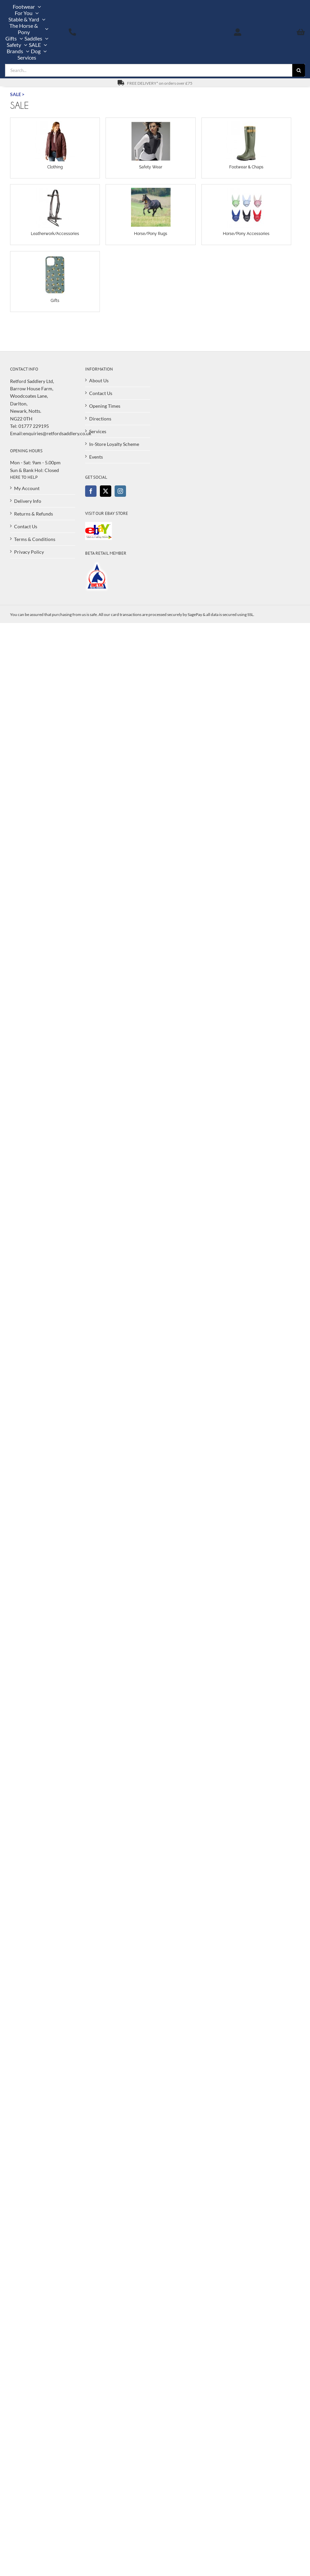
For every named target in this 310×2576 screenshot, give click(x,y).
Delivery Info (27, 501)
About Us (99, 380)
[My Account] (237, 32)
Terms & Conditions (34, 539)
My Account (27, 488)
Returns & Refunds (33, 514)
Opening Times (104, 406)
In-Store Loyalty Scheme (114, 444)
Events (96, 457)
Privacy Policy (29, 552)
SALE (15, 94)
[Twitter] (105, 491)
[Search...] (148, 70)
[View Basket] (282, 32)
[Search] (298, 70)
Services (97, 431)
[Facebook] (91, 491)
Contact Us (100, 393)
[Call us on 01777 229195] (72, 32)
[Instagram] (120, 491)
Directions (100, 418)
